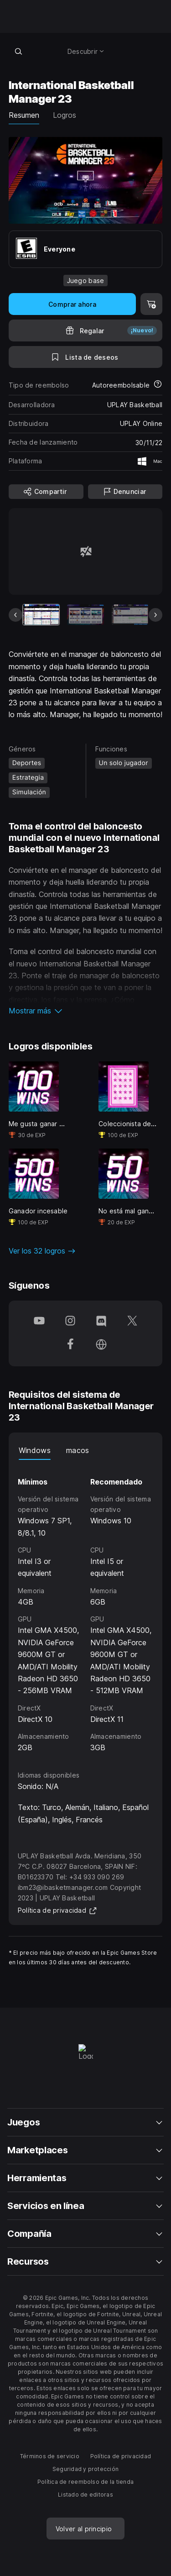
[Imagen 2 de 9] (85, 614)
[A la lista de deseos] (86, 357)
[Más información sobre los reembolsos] (157, 384)
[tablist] (86, 1451)
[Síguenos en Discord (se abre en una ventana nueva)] (101, 1321)
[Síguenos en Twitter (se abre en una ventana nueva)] (132, 1321)
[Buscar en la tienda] (19, 51)
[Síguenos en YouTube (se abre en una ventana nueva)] (39, 1321)
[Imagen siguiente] (155, 615)
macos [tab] (77, 1450)
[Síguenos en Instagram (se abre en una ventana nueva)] (70, 1321)
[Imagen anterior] (15, 615)
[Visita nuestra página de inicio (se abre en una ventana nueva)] (101, 1345)
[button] (86, 1011)
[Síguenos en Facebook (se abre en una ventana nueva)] (70, 1345)
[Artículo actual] (41, 614)
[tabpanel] (86, 1607)
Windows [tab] (35, 1450)
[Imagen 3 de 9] (130, 614)
